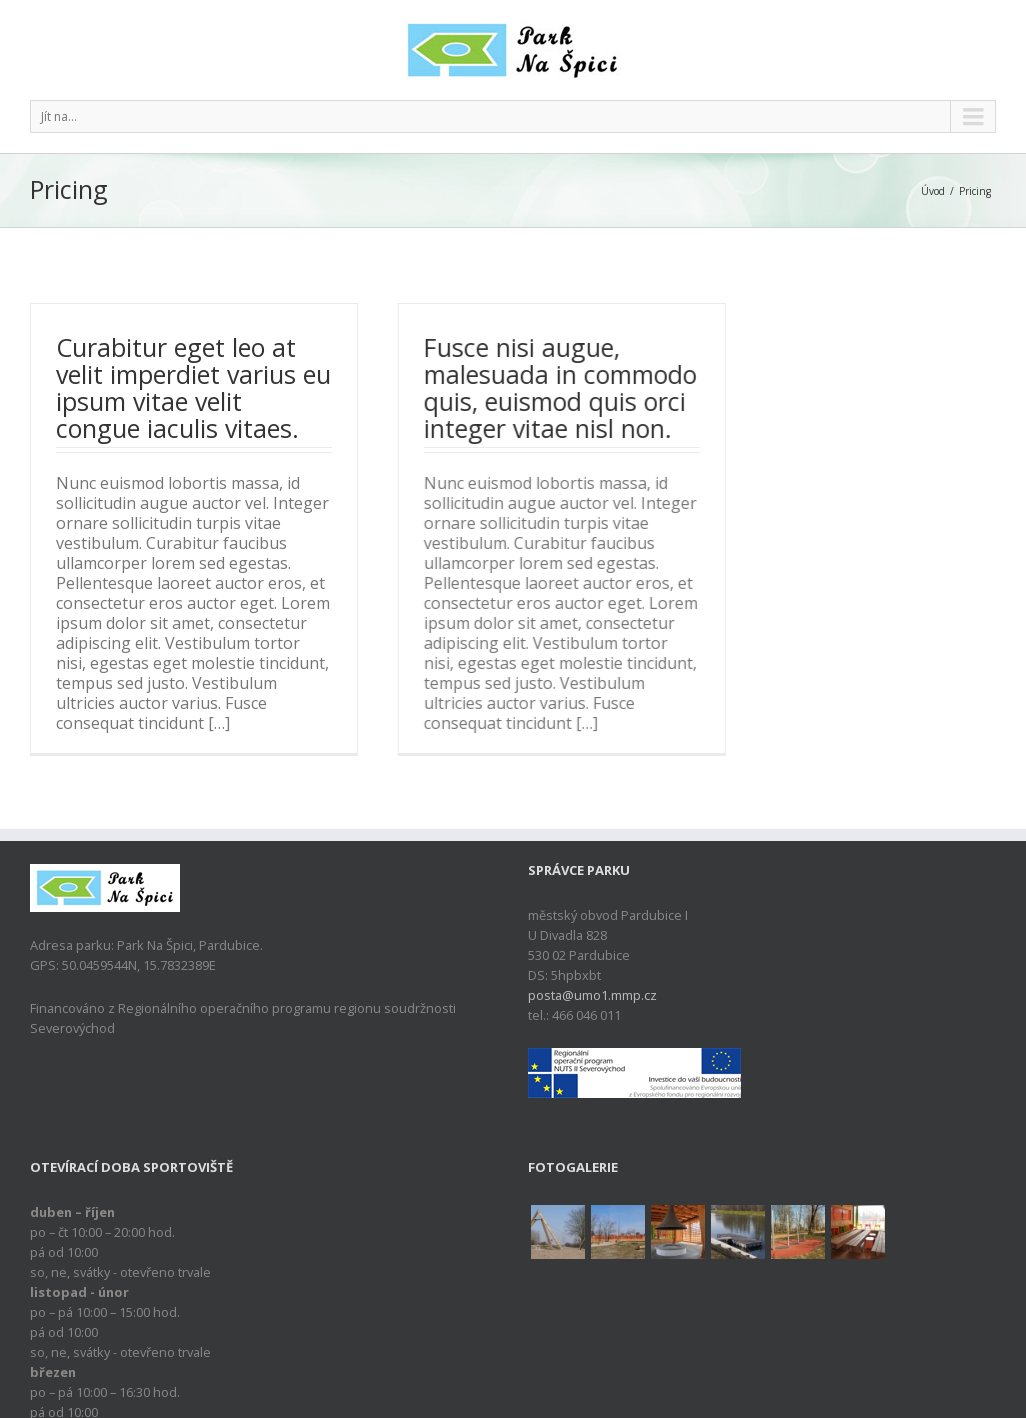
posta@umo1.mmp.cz (592, 1008)
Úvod (933, 191)
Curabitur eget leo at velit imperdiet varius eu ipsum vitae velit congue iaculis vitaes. (193, 387)
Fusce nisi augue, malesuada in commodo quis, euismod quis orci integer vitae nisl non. (559, 387)
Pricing (975, 191)
